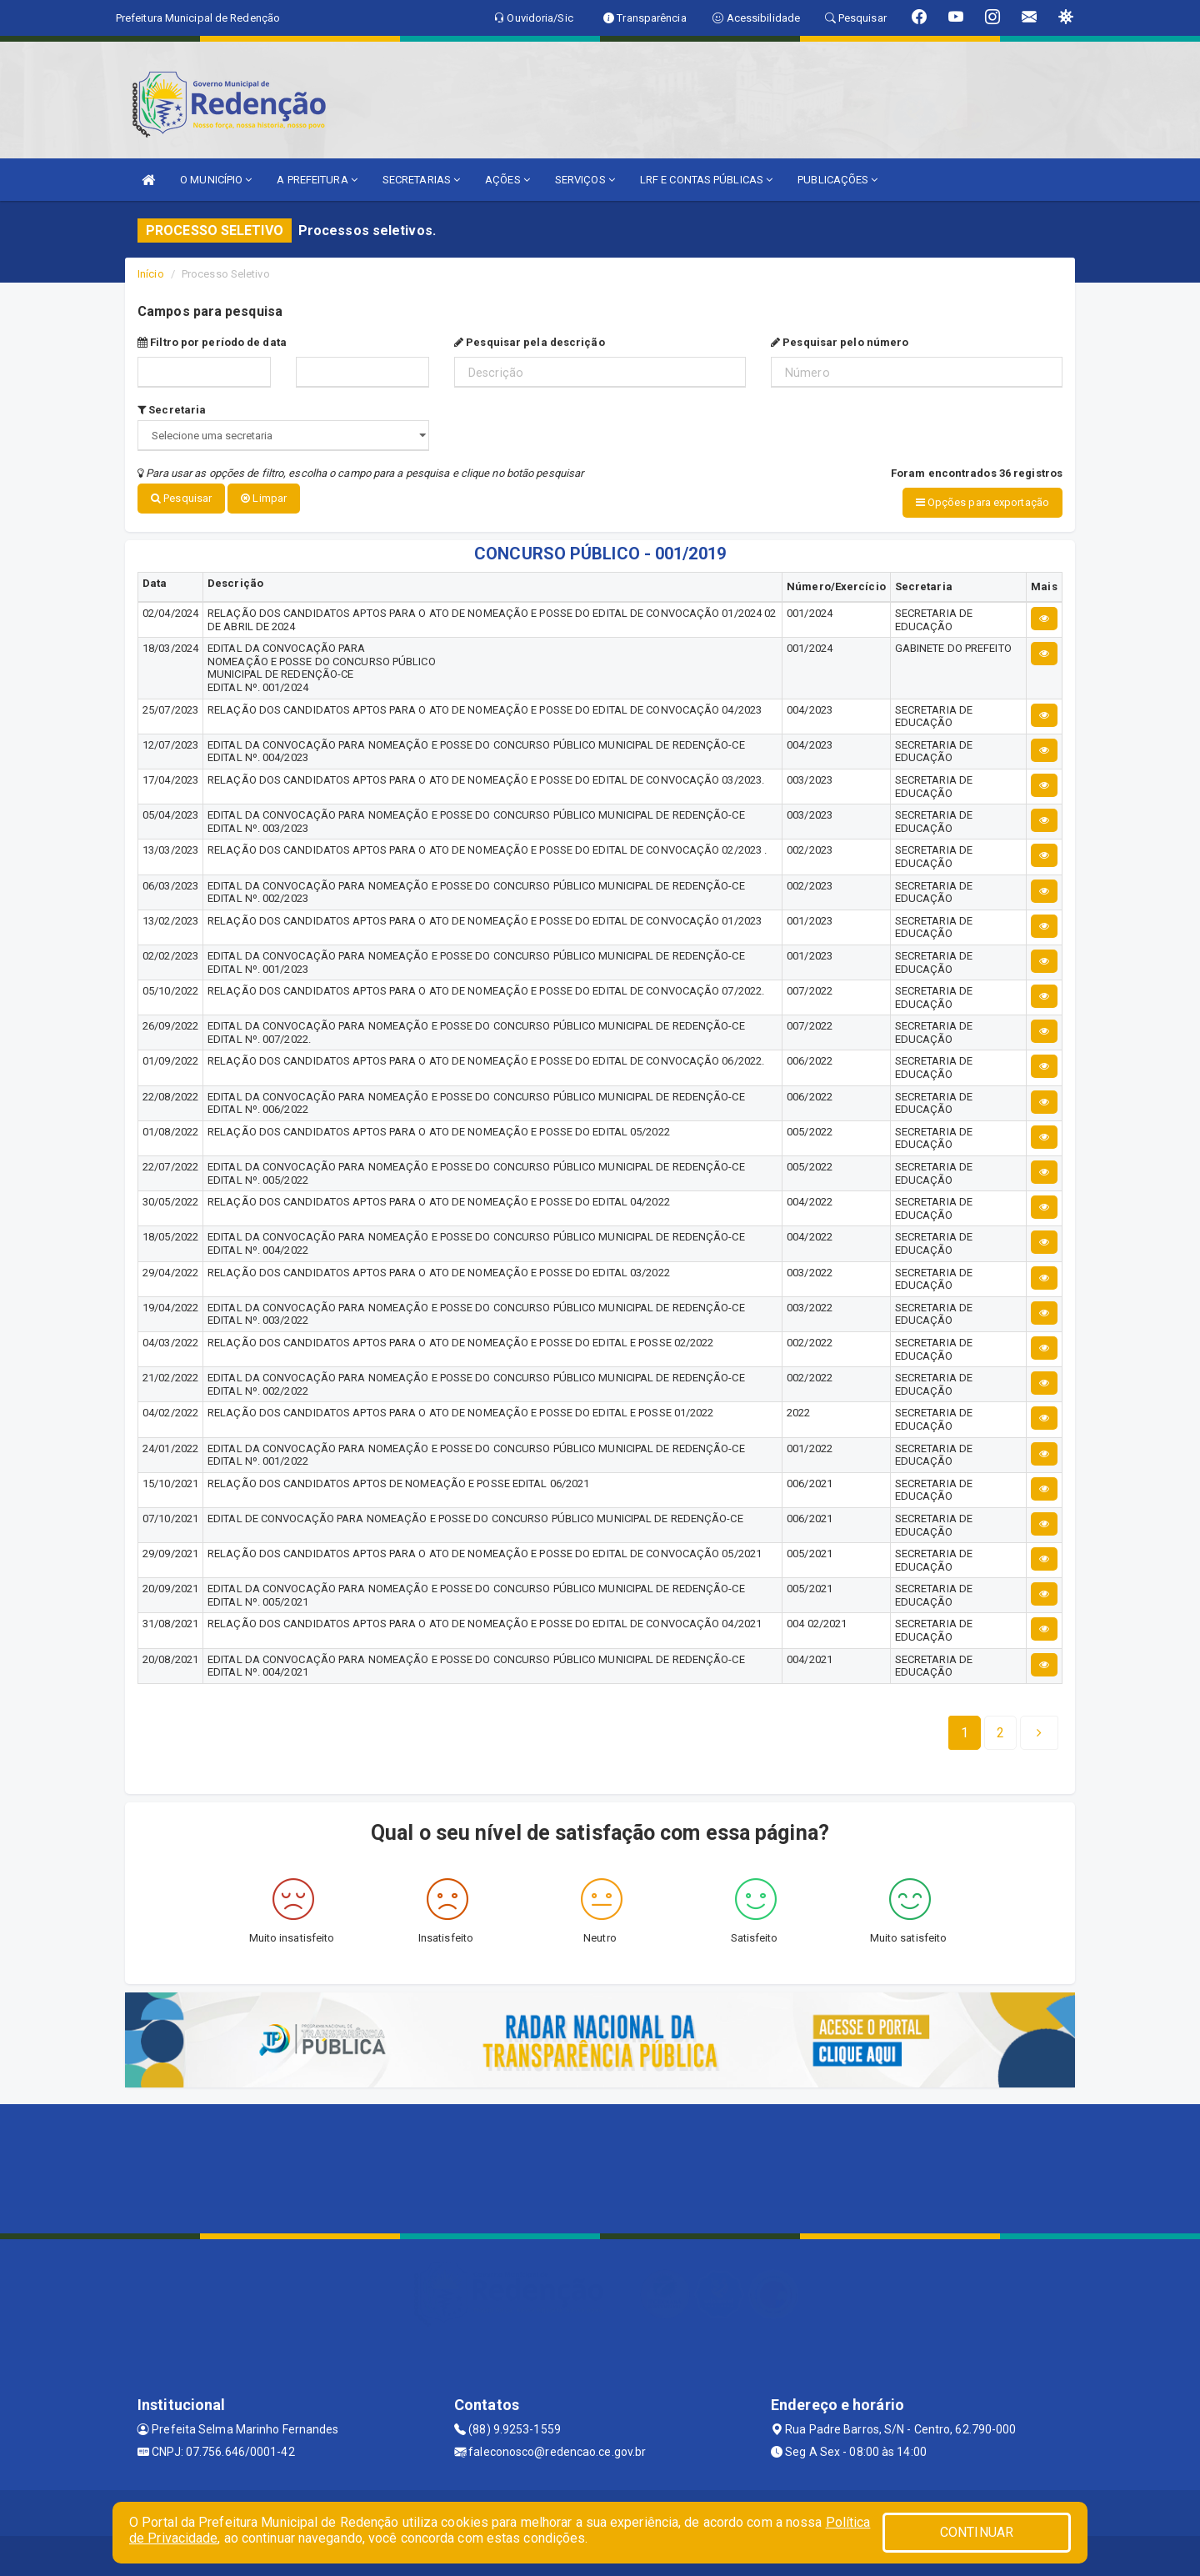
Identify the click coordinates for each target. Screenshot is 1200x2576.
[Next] (1000, 1731)
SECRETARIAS (421, 179)
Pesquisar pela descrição (529, 342)
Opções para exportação (982, 502)
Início (151, 274)
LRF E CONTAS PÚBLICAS (706, 179)
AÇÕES (507, 179)
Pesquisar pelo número (839, 342)
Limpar (264, 498)
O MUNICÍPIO (216, 179)
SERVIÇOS (585, 179)
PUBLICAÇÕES (838, 179)
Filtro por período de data (212, 342)
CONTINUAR (976, 2532)
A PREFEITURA (317, 179)
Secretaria (172, 409)
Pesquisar (181, 498)
